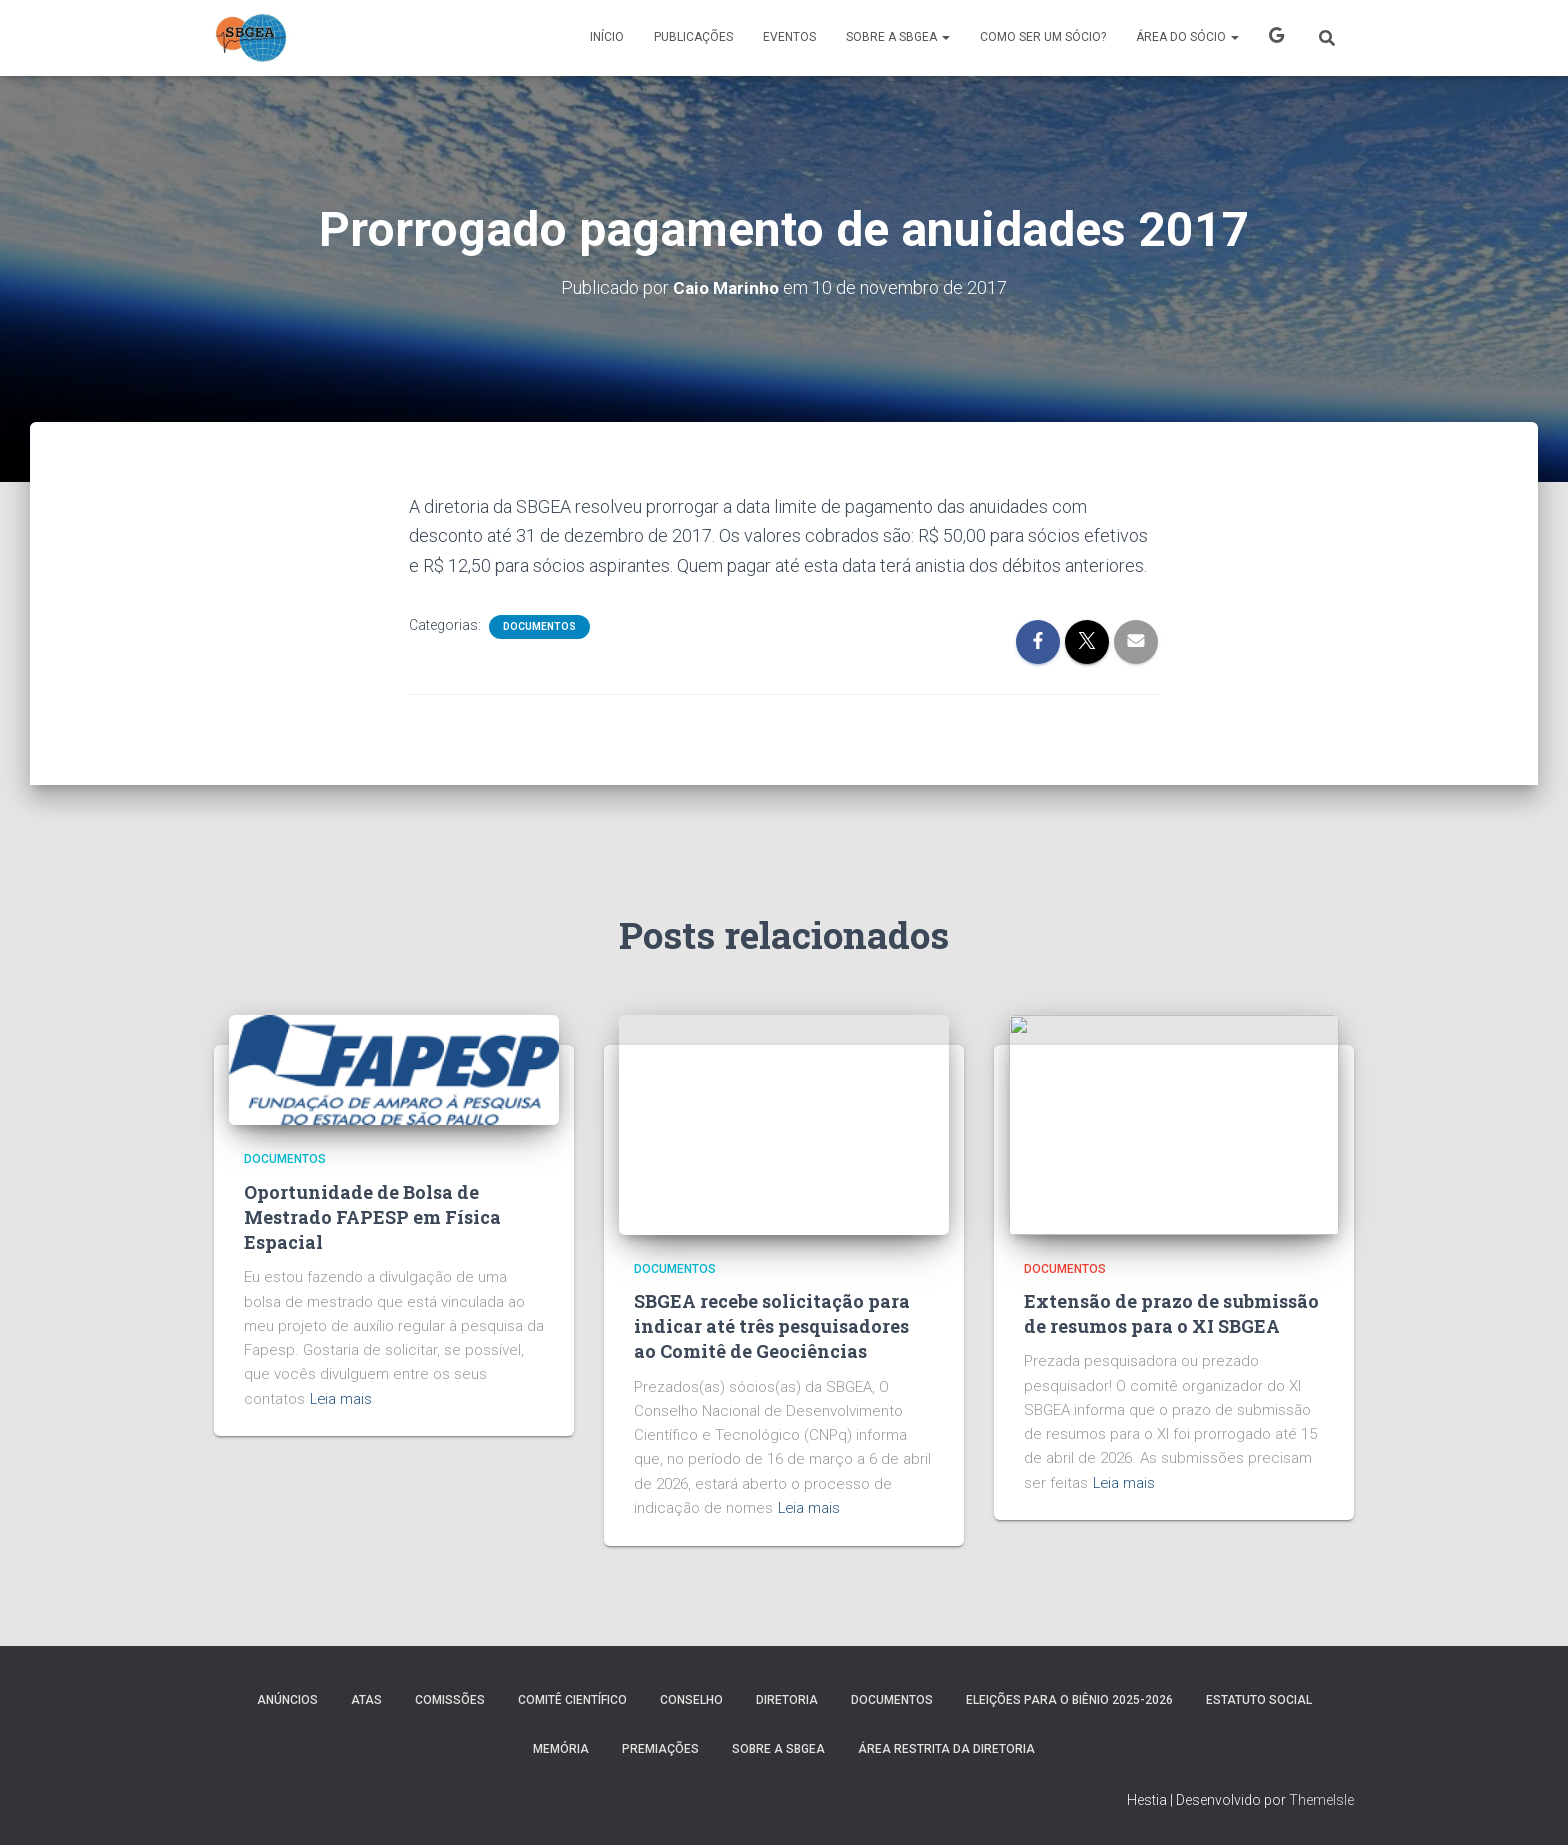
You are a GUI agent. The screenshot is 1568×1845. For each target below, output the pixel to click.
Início (607, 37)
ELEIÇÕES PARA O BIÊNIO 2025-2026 (1069, 1700)
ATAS (366, 1700)
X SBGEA (1276, 38)
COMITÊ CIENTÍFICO (572, 1700)
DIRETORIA (787, 1700)
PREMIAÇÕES (660, 1749)
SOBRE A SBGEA (898, 37)
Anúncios (287, 1700)
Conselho (691, 1700)
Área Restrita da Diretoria (946, 1749)
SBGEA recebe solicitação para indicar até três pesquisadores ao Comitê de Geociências (772, 1326)
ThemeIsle (1321, 1800)
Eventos (789, 37)
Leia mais (342, 1399)
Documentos (539, 626)
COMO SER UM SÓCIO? (1043, 37)
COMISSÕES (450, 1700)
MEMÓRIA (561, 1749)
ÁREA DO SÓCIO (1187, 37)
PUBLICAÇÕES (693, 37)
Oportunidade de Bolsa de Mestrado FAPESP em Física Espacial (372, 1217)
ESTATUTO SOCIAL (1259, 1700)
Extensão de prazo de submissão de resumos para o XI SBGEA (1171, 1313)
